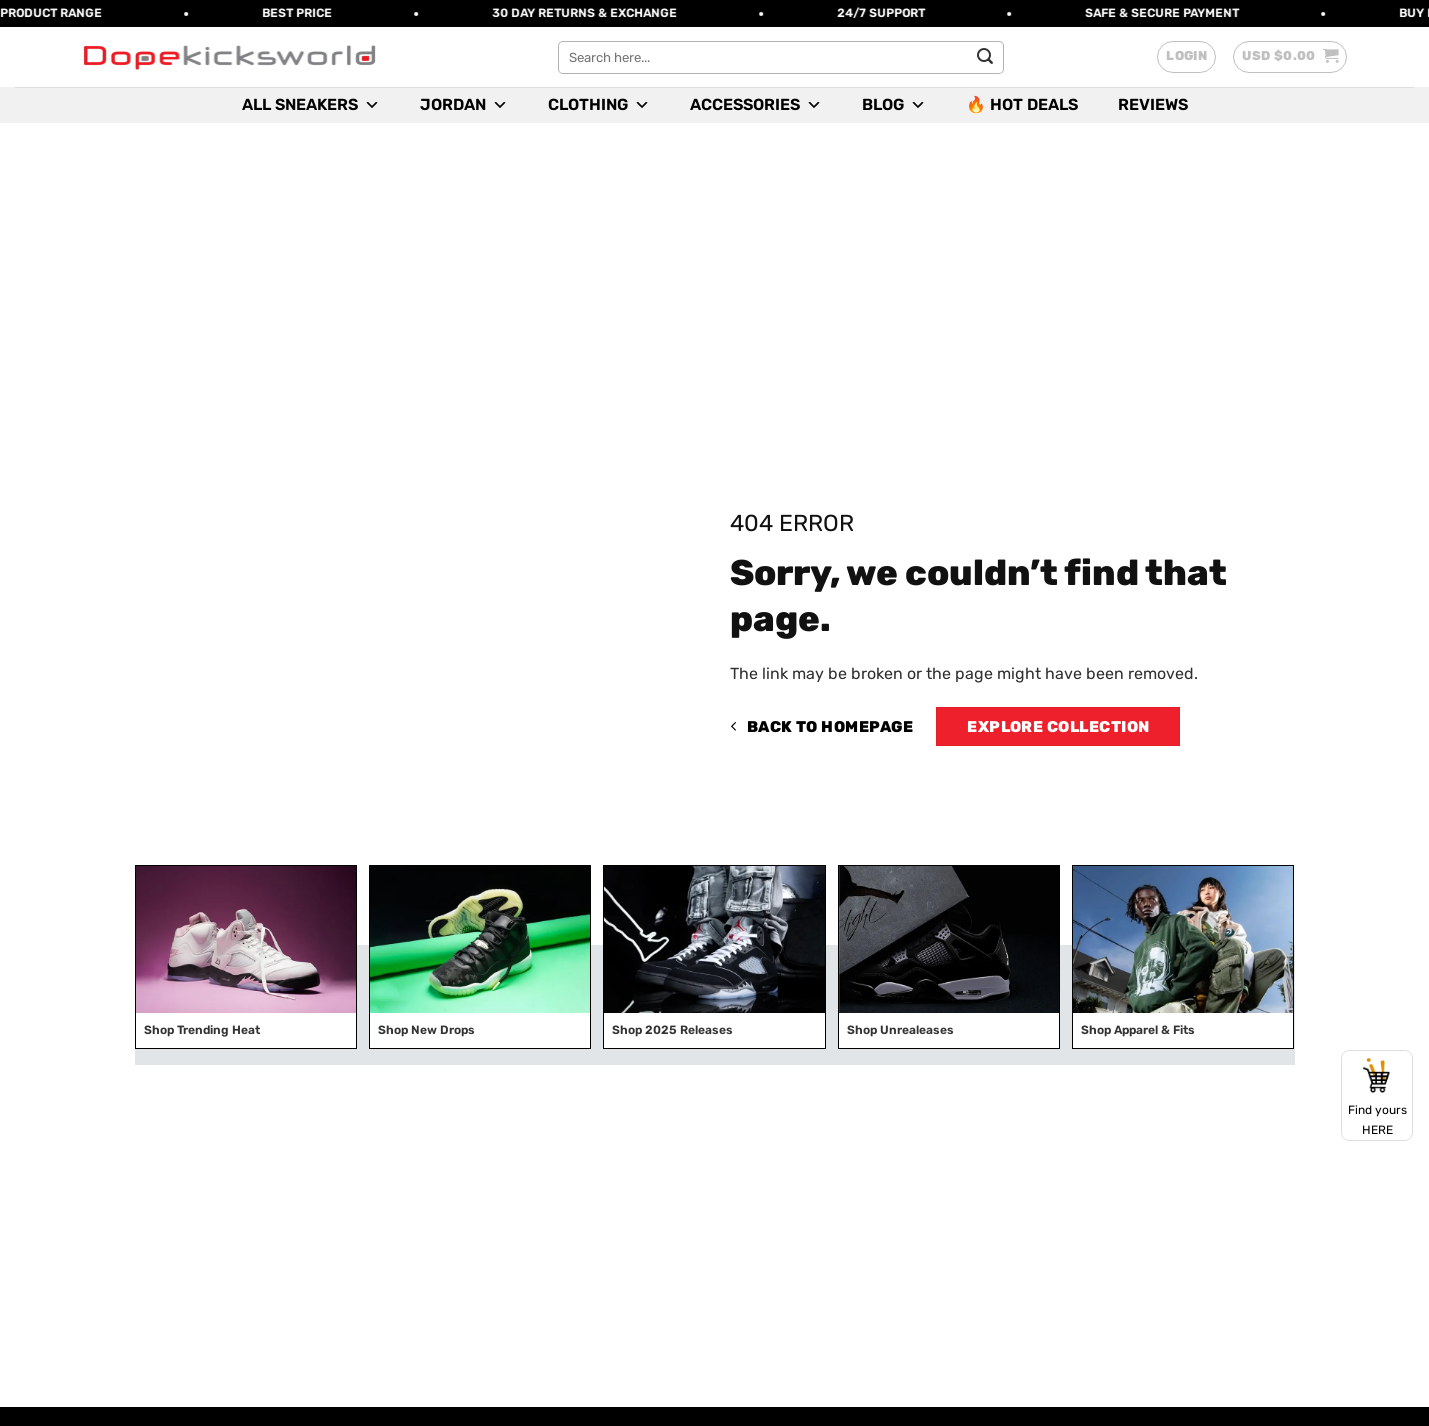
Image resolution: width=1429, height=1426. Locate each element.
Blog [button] (894, 105)
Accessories (756, 105)
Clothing (599, 105)
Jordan (464, 105)
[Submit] (985, 57)
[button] (1186, 57)
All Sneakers (311, 105)
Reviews (1153, 104)
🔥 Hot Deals (1022, 104)
